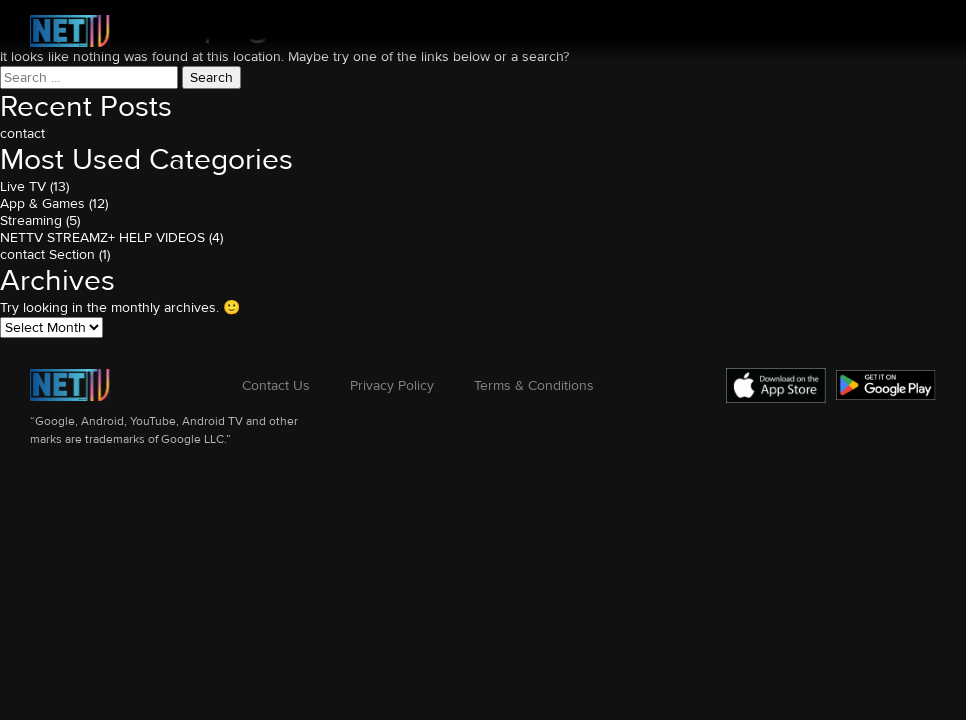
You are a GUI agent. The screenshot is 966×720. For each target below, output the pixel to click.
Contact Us (276, 385)
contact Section (47, 254)
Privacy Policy (392, 385)
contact (22, 133)
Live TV (23, 186)
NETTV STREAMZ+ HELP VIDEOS (102, 237)
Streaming (31, 220)
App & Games (42, 203)
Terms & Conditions (534, 385)
